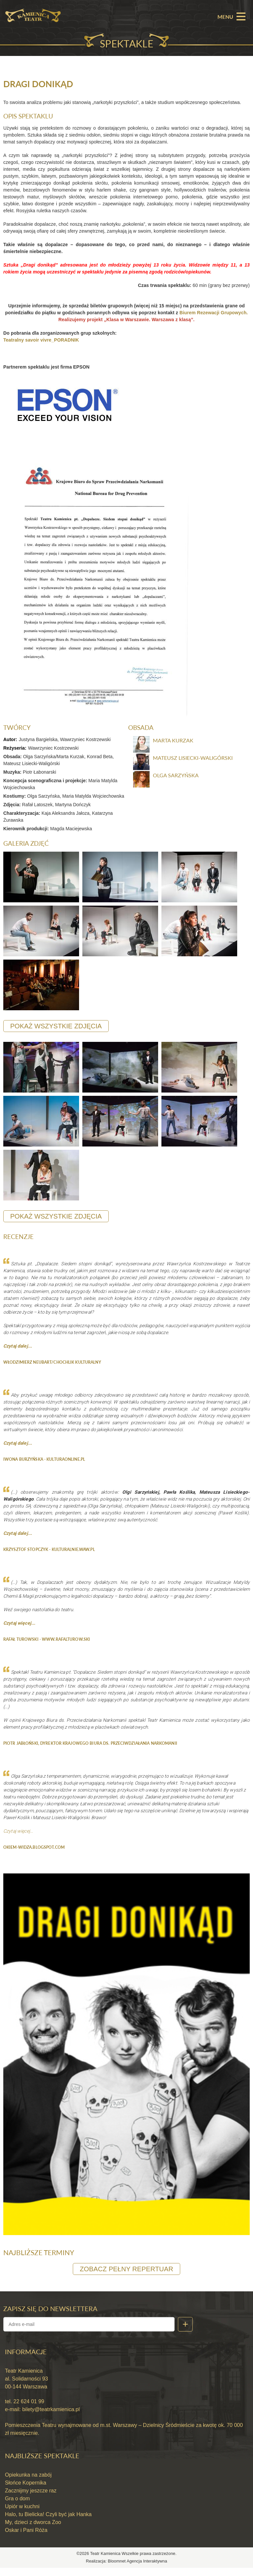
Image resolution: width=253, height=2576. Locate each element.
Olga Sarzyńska (176, 780)
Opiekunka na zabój (28, 2483)
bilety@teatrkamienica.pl (51, 2417)
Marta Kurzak (173, 745)
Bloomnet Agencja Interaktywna (137, 2569)
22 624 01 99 (28, 2409)
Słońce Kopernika (25, 2490)
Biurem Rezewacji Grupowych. (214, 316)
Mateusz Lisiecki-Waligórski (193, 762)
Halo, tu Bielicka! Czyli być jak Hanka (48, 2522)
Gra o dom (17, 2506)
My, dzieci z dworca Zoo (33, 2530)
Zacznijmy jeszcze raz (30, 2498)
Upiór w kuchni (22, 2514)
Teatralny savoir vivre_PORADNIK (41, 343)
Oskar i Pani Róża (26, 2538)
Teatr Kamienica (106, 2561)
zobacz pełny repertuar (126, 2277)
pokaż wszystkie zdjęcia (56, 1032)
